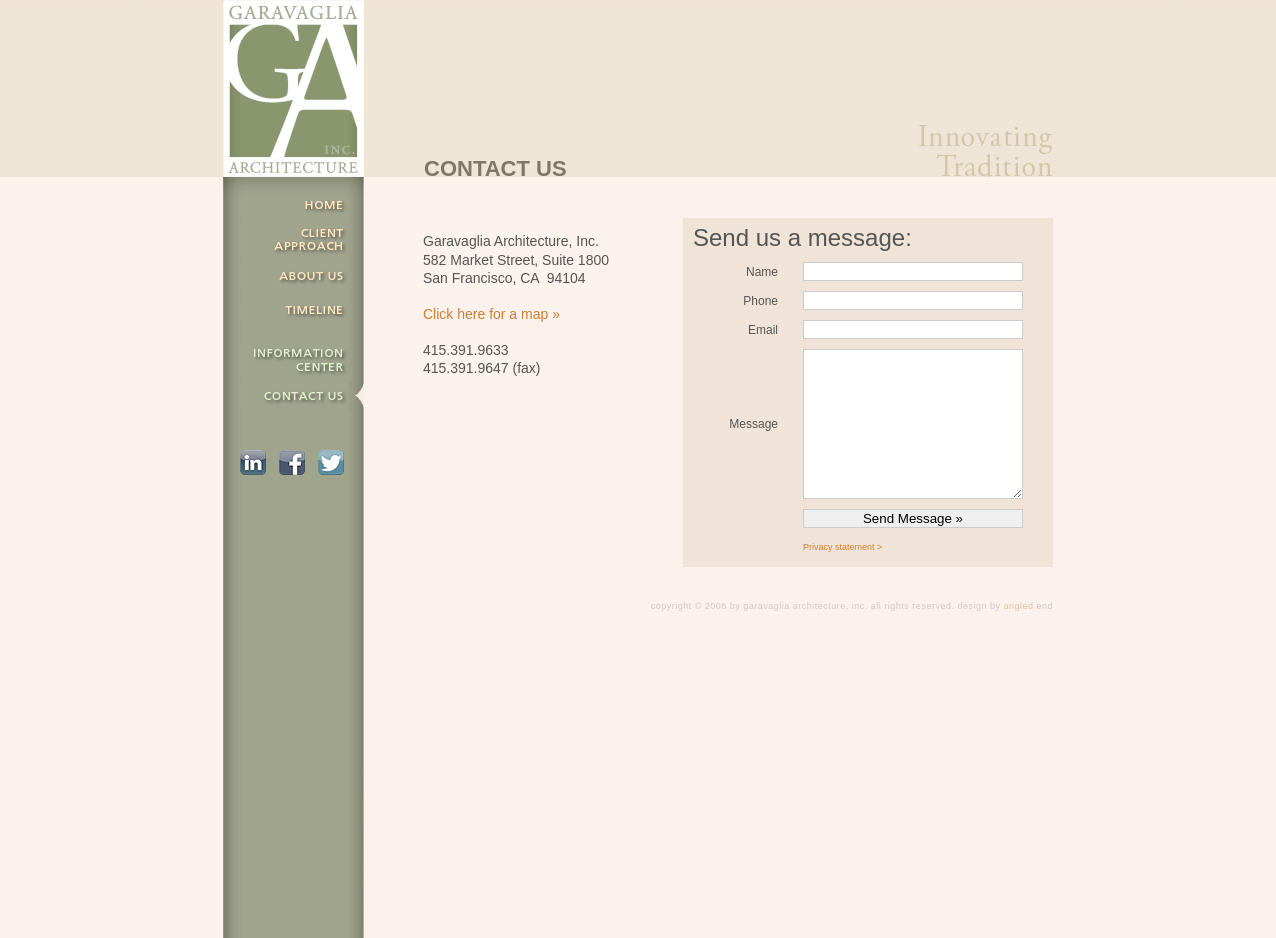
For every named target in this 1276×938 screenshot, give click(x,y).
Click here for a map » (491, 314)
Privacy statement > (842, 547)
